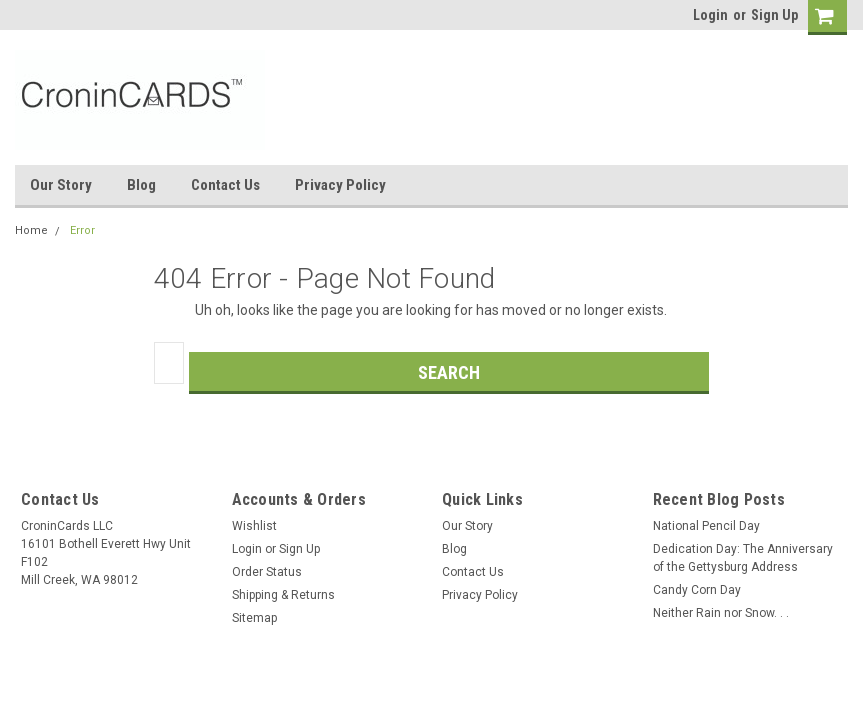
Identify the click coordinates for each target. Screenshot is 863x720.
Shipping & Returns (283, 595)
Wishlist (254, 526)
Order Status (267, 572)
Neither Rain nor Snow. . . (721, 613)
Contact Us (225, 185)
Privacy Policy (340, 185)
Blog (141, 185)
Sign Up (774, 15)
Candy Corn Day (697, 590)
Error (82, 230)
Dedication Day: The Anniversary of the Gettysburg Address (743, 558)
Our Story (61, 185)
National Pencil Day (706, 526)
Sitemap (254, 618)
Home (31, 230)
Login (710, 15)
